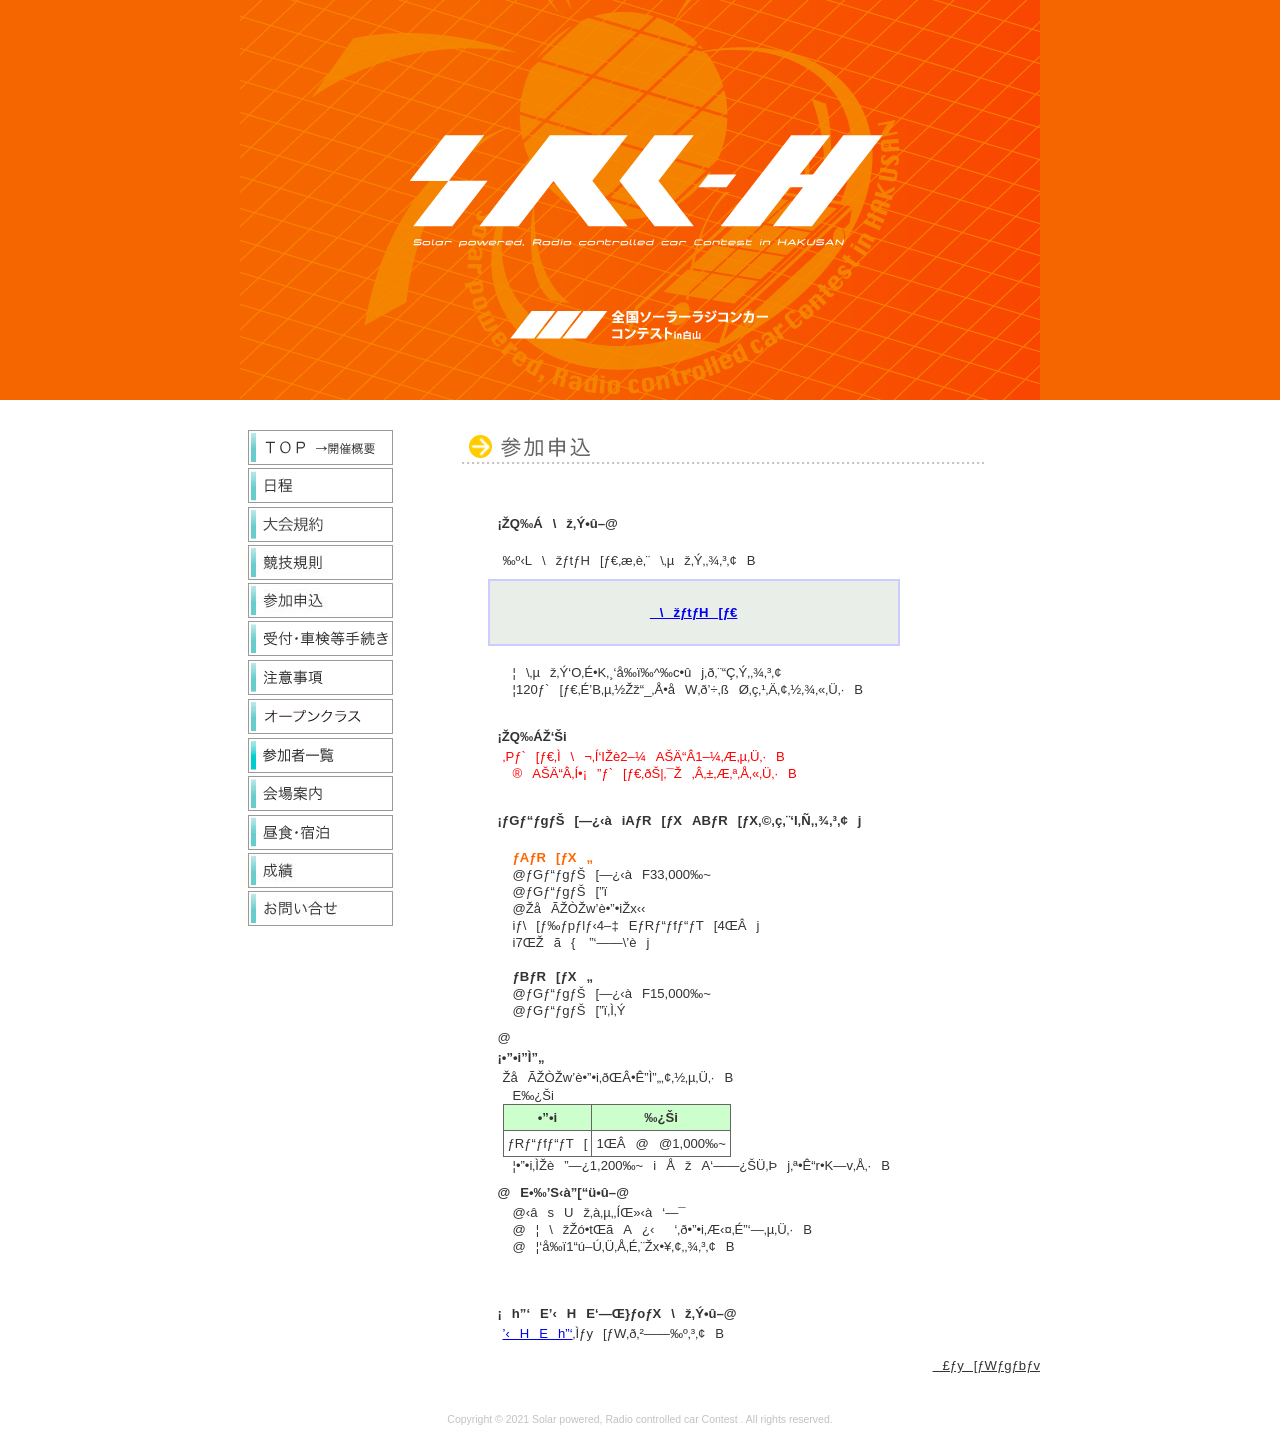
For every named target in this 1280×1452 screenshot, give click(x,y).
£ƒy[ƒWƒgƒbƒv (986, 1365)
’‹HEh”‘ (538, 1333)
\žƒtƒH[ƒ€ (694, 612)
